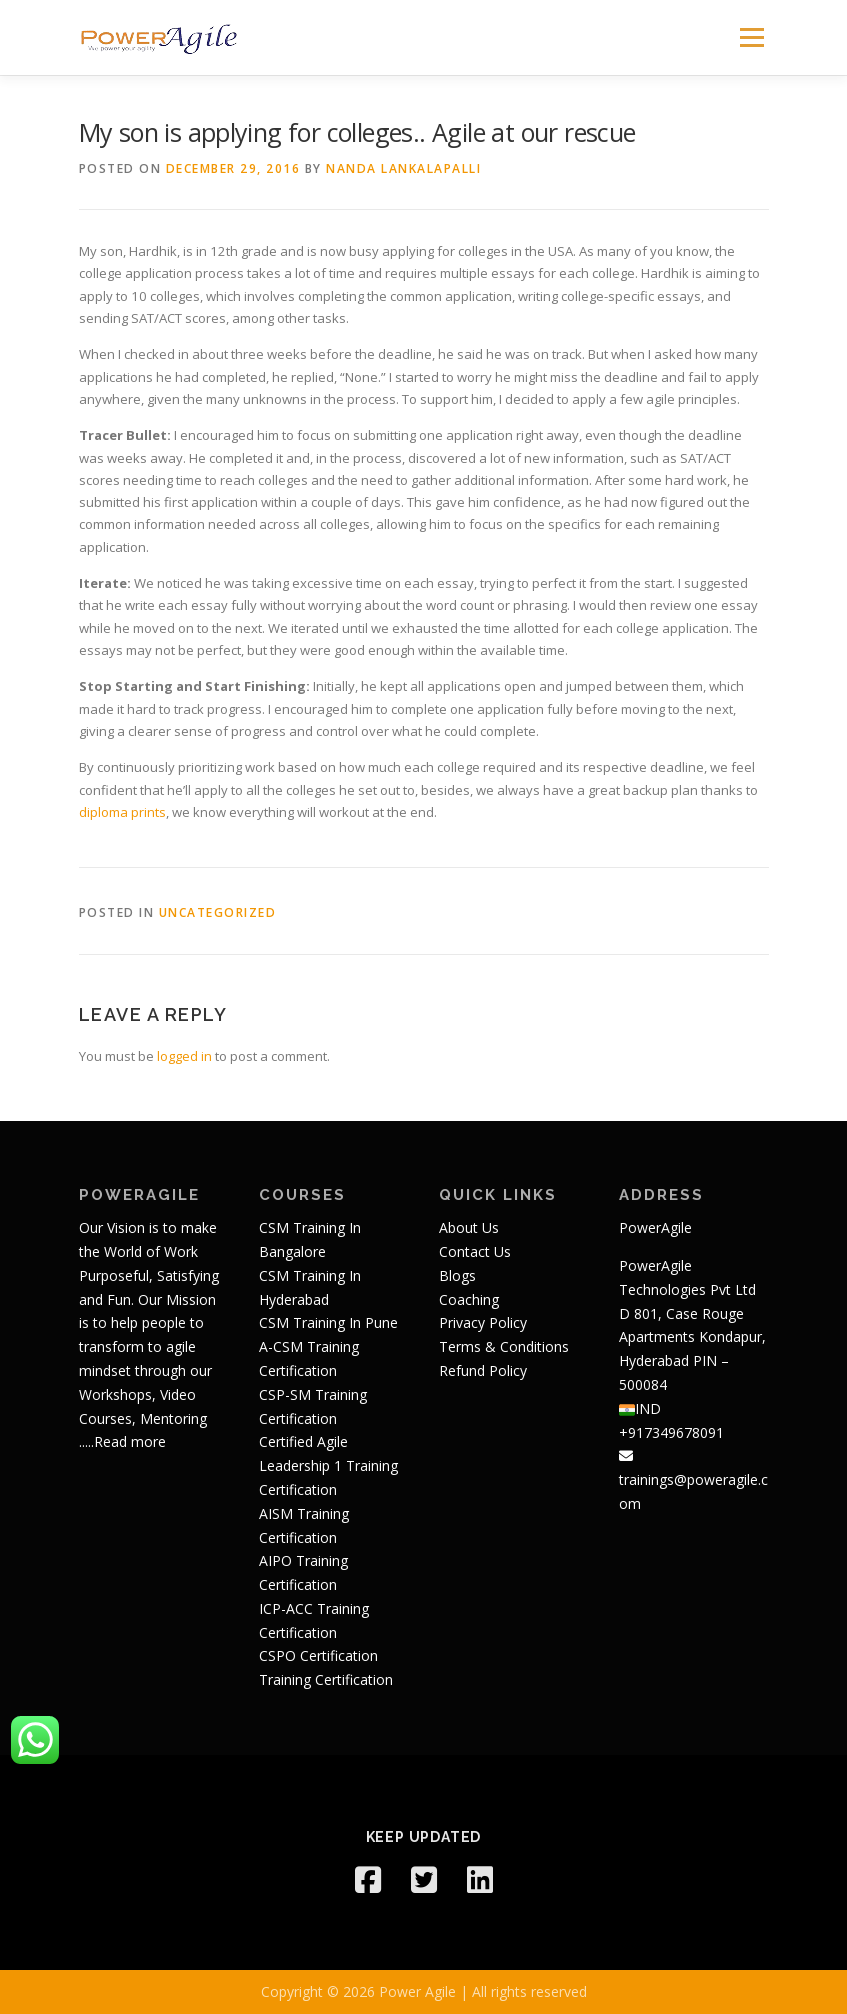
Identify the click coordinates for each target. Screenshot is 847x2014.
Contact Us (475, 1251)
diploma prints (122, 812)
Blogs (457, 1275)
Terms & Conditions (504, 1346)
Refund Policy (483, 1370)
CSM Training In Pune (328, 1322)
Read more (130, 1441)
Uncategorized (218, 912)
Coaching (469, 1299)
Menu (751, 37)
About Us (469, 1227)
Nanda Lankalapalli (403, 168)
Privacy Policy (483, 1322)
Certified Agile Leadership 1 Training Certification (328, 1465)
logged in (184, 1056)
